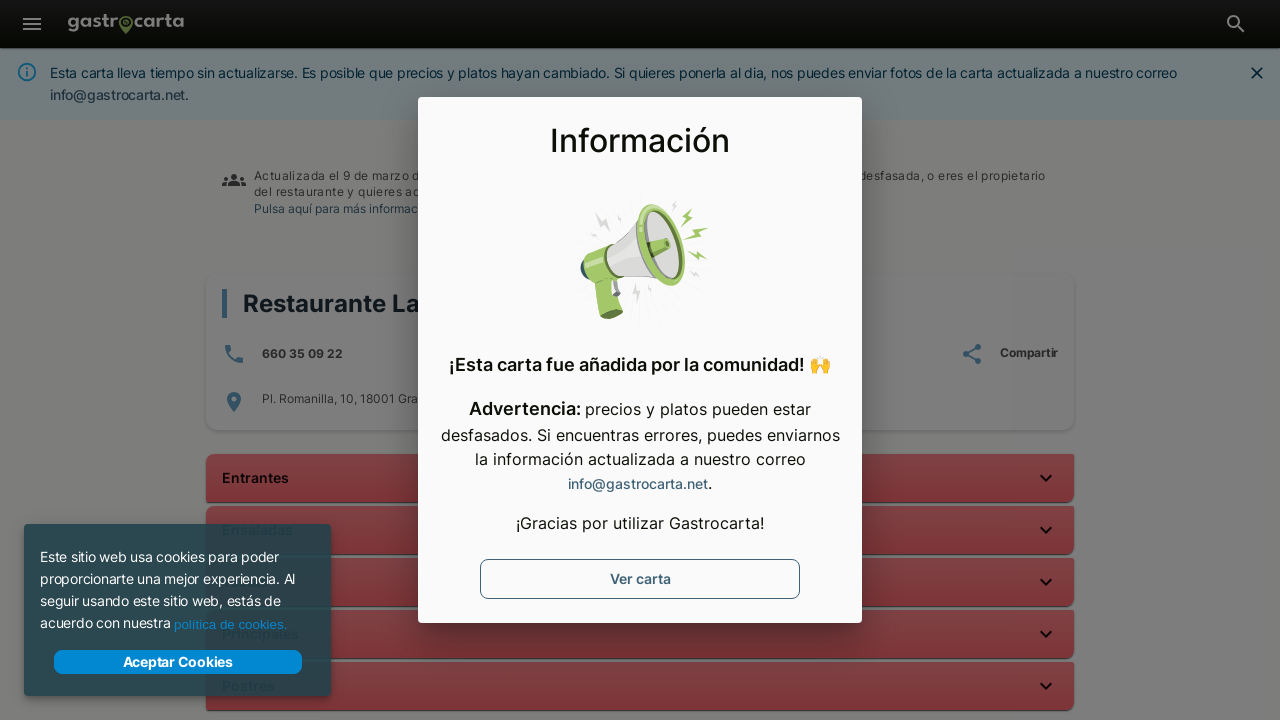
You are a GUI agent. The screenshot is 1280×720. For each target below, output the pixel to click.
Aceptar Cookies (178, 662)
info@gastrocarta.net (638, 483)
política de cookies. (230, 624)
